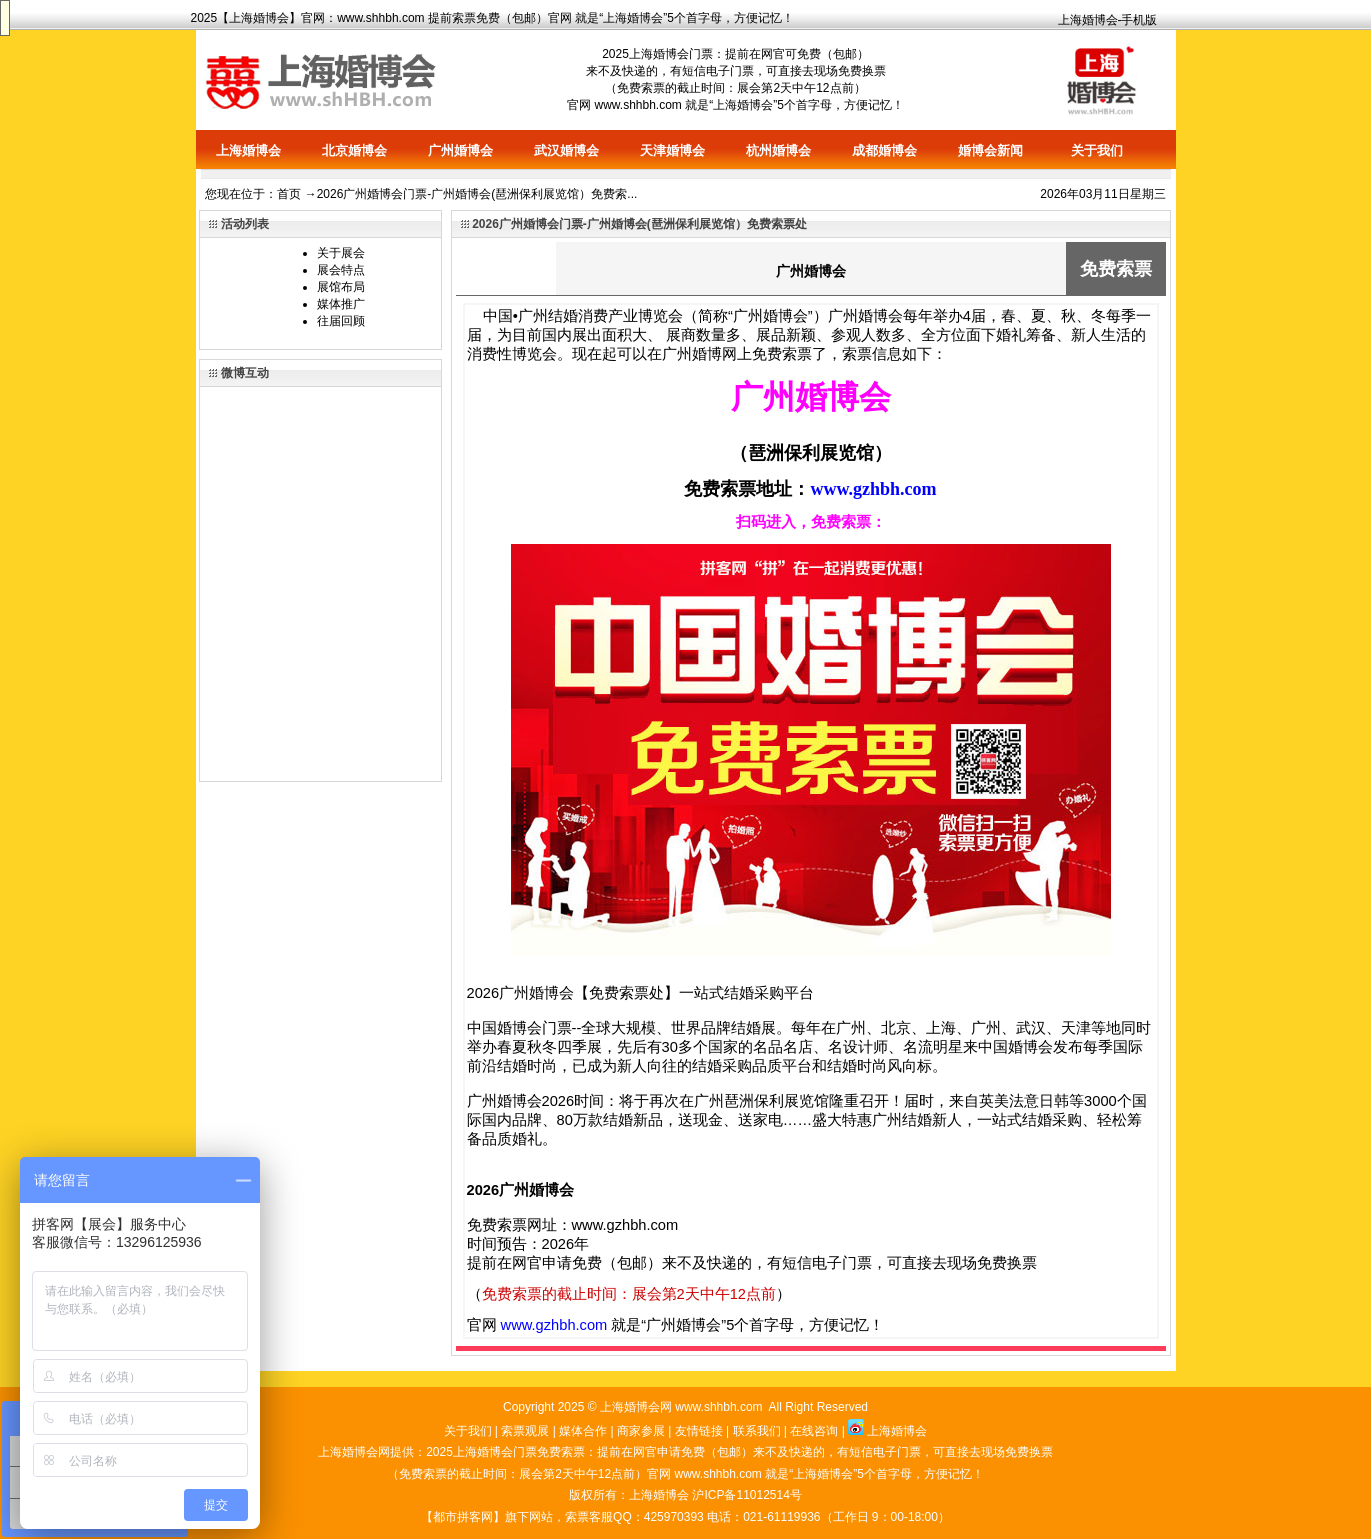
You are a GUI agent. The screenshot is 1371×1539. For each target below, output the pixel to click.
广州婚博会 (460, 150)
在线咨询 (814, 1431)
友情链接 (699, 1431)
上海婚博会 (259, 18)
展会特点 (341, 270)
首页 (289, 194)
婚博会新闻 (990, 150)
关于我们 (1097, 150)
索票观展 (525, 1431)
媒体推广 (341, 304)
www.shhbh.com (380, 18)
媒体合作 (583, 1431)
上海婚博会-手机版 (1108, 20)
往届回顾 (341, 321)
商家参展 (641, 1431)
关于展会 (341, 253)
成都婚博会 (884, 150)
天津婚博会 (672, 150)
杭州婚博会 (778, 150)
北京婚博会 (354, 150)
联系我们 (757, 1431)
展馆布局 (341, 287)
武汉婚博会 (566, 150)
